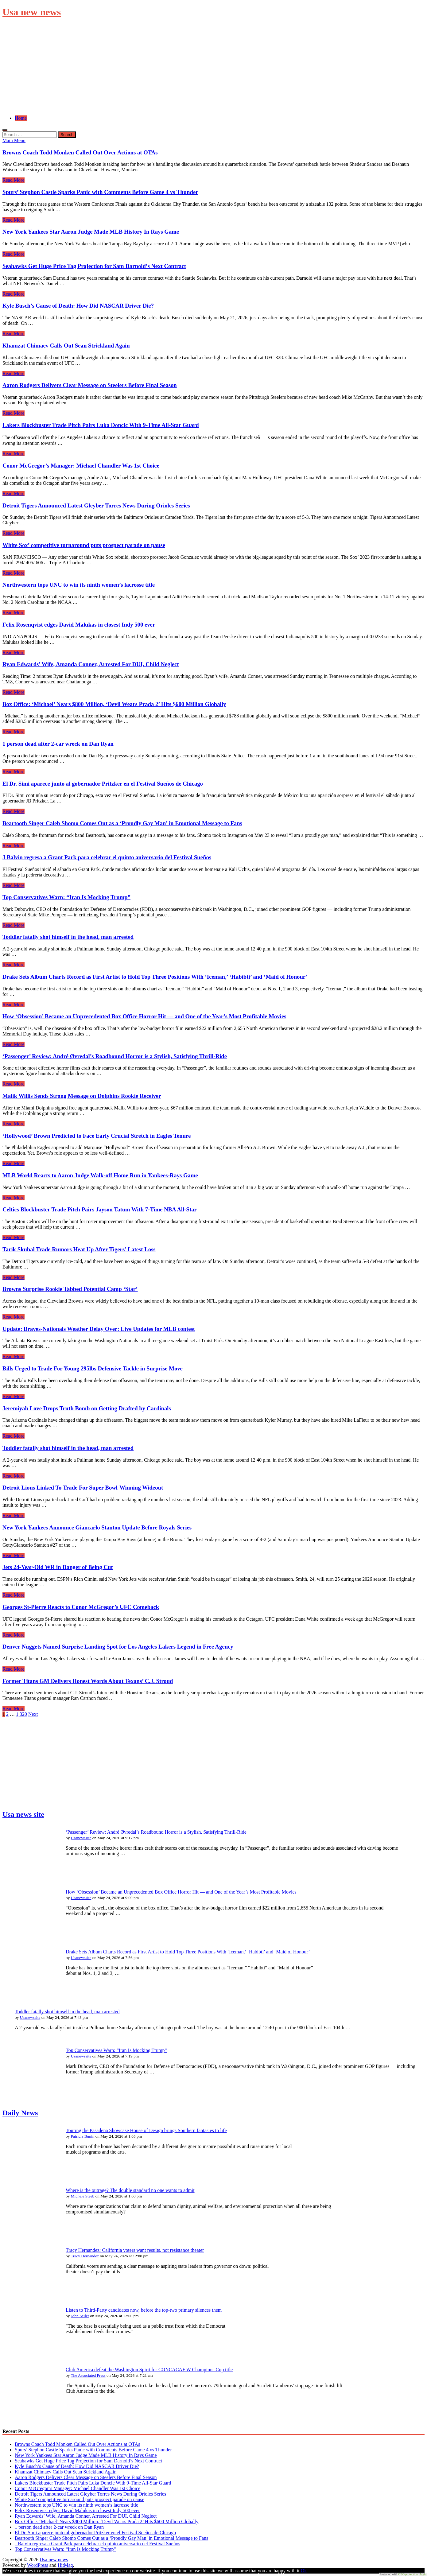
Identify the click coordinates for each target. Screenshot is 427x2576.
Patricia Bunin (83, 2136)
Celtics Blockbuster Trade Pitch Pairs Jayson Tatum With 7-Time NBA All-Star (99, 1209)
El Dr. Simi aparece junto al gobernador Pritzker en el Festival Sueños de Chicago (102, 783)
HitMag (65, 2565)
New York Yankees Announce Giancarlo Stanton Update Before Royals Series (97, 1527)
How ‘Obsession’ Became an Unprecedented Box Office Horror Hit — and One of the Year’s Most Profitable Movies (144, 1016)
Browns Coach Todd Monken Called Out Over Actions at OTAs (80, 152)
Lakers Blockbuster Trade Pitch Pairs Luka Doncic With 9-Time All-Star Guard (100, 425)
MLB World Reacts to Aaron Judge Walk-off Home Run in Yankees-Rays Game (100, 1175)
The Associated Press (88, 2375)
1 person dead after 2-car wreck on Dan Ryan (58, 743)
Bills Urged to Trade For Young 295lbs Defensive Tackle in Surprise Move (92, 1368)
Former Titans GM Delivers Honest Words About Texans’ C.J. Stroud (87, 1681)
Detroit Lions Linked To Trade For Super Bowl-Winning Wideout (82, 1487)
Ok (304, 2570)
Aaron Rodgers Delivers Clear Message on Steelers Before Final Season (89, 385)
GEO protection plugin (412, 2574)
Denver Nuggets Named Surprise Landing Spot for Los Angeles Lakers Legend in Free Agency (117, 1646)
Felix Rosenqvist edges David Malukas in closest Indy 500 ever (78, 624)
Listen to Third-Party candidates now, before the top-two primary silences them (144, 2310)
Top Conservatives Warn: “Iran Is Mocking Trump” (66, 897)
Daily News (20, 2113)
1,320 (21, 1714)
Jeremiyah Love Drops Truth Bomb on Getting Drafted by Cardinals (86, 1408)
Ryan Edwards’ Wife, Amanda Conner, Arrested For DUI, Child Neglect (90, 664)
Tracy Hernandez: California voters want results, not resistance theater (135, 2250)
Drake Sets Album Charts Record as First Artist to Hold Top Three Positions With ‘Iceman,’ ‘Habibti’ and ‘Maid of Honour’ (155, 976)
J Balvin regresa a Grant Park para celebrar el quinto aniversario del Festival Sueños (106, 857)
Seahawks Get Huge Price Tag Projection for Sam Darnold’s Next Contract (94, 266)
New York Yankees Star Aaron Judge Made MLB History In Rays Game (90, 231)
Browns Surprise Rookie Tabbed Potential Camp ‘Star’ (70, 1289)
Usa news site (23, 1814)
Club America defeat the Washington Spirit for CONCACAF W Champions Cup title (149, 2369)
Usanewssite (81, 1838)
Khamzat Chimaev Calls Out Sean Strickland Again (66, 345)
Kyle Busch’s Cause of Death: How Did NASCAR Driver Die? (78, 305)
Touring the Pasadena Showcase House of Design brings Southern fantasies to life (146, 2130)
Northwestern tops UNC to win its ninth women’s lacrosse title (78, 584)
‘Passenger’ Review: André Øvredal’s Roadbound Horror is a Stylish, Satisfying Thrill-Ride (114, 1056)
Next (33, 1714)
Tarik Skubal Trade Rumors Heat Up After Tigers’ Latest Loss (79, 1249)
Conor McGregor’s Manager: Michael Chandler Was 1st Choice (80, 465)
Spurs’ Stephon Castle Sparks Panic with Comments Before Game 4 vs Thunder (100, 192)
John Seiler (80, 2316)
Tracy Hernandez (85, 2256)
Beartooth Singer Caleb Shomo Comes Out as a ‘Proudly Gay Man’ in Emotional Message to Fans (122, 823)
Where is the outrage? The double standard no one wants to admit (130, 2190)
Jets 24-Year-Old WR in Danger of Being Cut (57, 1567)
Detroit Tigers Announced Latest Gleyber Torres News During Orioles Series (96, 505)
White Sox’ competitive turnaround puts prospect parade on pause (83, 545)
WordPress (37, 2565)
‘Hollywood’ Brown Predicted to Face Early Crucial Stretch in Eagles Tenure (96, 1136)
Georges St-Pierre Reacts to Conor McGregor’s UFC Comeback (80, 1607)
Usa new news (31, 11)
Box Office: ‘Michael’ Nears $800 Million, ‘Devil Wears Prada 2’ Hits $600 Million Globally (114, 704)
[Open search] (4, 130)
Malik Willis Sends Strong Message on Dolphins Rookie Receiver (81, 1096)
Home (21, 118)
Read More (13, 180)
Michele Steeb (83, 2196)
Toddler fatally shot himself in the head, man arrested (68, 937)
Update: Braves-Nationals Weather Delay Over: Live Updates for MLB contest (98, 1329)
